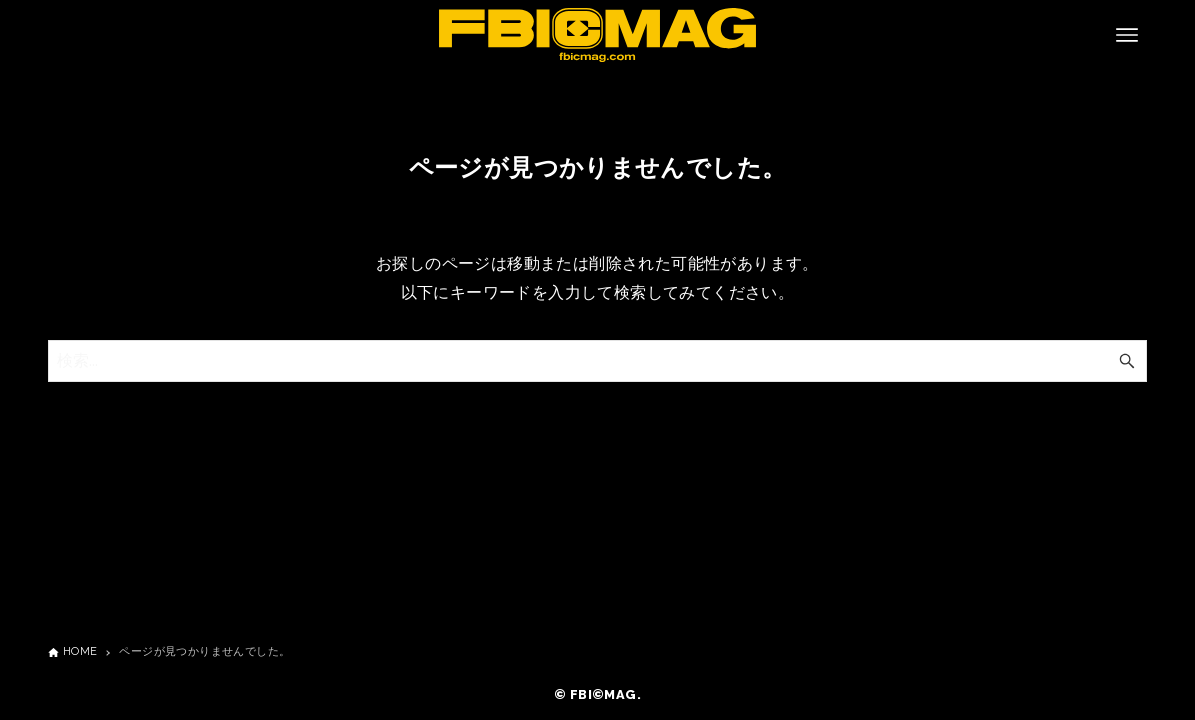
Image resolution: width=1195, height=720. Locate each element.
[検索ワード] (597, 361)
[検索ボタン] (1127, 361)
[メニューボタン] (1127, 35)
